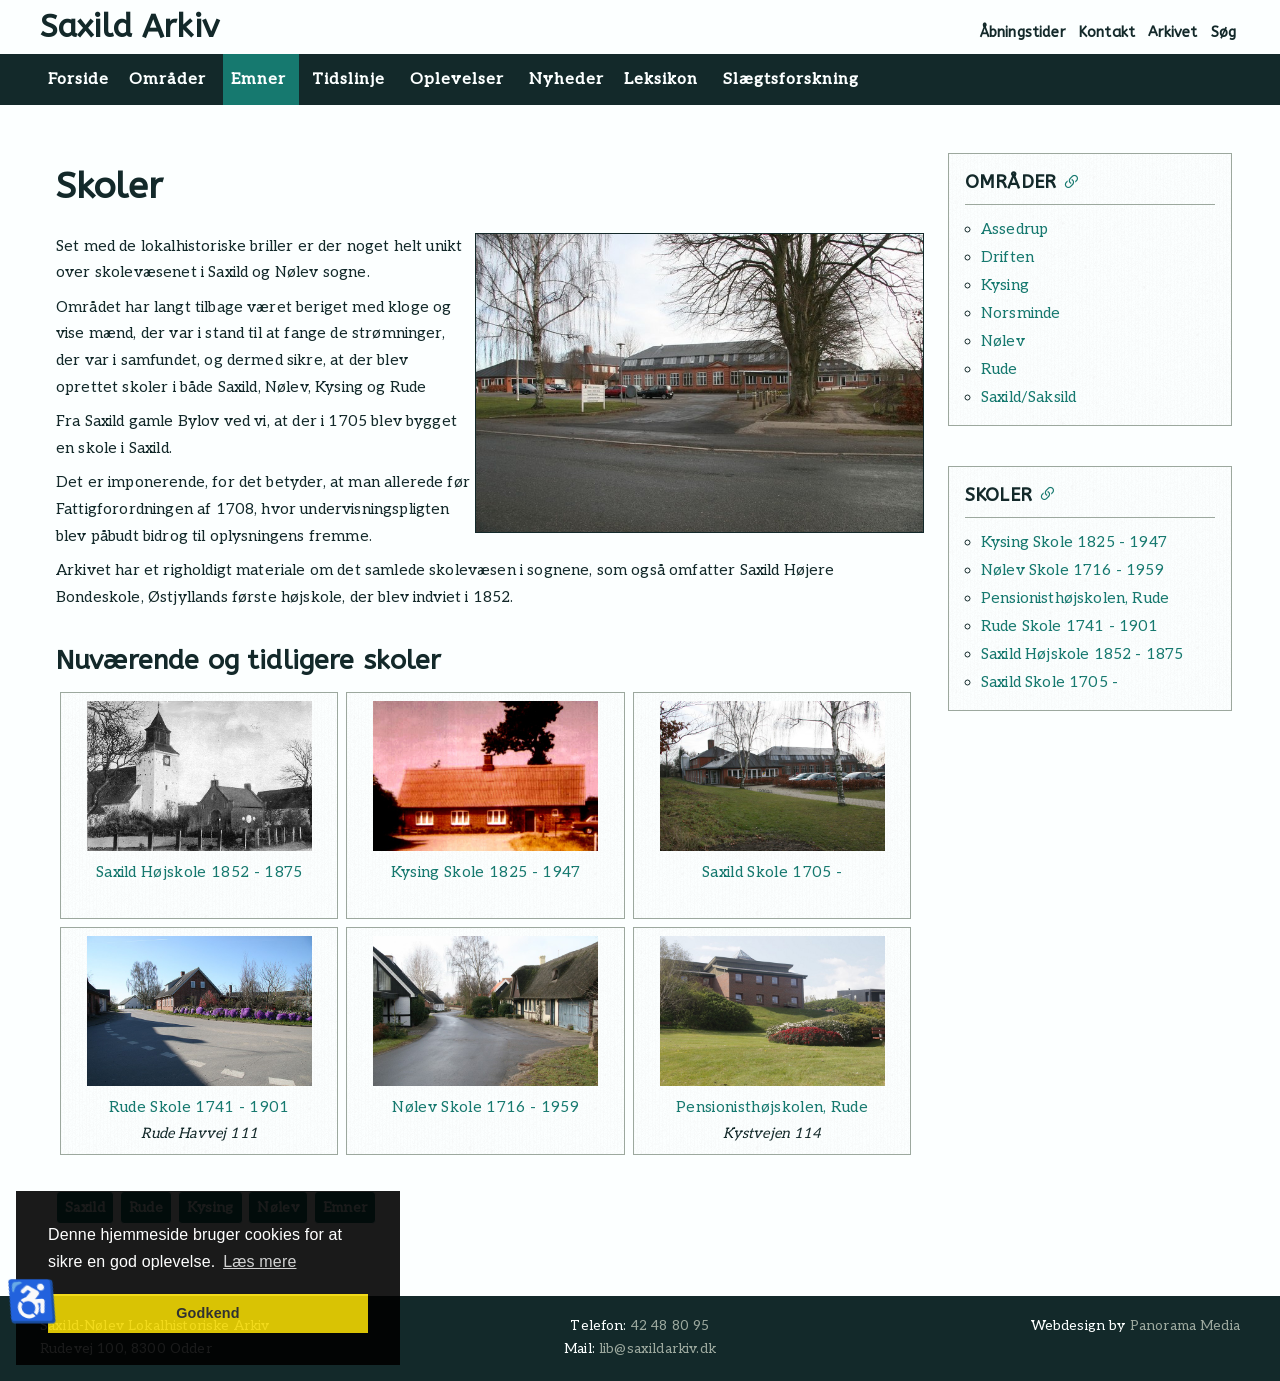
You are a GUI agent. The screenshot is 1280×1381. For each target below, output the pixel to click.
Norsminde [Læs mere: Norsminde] (1020, 313)
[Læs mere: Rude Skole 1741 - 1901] (199, 1011)
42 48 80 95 (670, 1326)
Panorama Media (1185, 1326)
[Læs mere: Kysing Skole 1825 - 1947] (485, 776)
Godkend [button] (207, 1313)
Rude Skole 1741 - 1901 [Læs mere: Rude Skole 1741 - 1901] (199, 1107)
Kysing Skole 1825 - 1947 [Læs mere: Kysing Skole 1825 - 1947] (486, 872)
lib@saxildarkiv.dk (657, 1349)
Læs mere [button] (259, 1261)
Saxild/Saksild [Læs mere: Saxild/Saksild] (1028, 397)
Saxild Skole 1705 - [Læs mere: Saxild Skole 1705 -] (772, 872)
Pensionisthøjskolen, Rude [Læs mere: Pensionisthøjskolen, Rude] (772, 1107)
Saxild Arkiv (129, 26)
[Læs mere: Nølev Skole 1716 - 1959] (485, 1011)
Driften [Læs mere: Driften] (1007, 257)
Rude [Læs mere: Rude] (999, 369)
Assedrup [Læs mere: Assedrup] (1014, 229)
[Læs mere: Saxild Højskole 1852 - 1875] (199, 776)
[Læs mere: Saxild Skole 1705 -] (772, 776)
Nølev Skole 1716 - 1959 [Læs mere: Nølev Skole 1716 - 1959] (485, 1107)
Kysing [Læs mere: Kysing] (1005, 285)
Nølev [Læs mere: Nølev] (1003, 341)
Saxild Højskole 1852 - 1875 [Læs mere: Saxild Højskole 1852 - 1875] (199, 872)
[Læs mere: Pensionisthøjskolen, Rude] (772, 1011)
